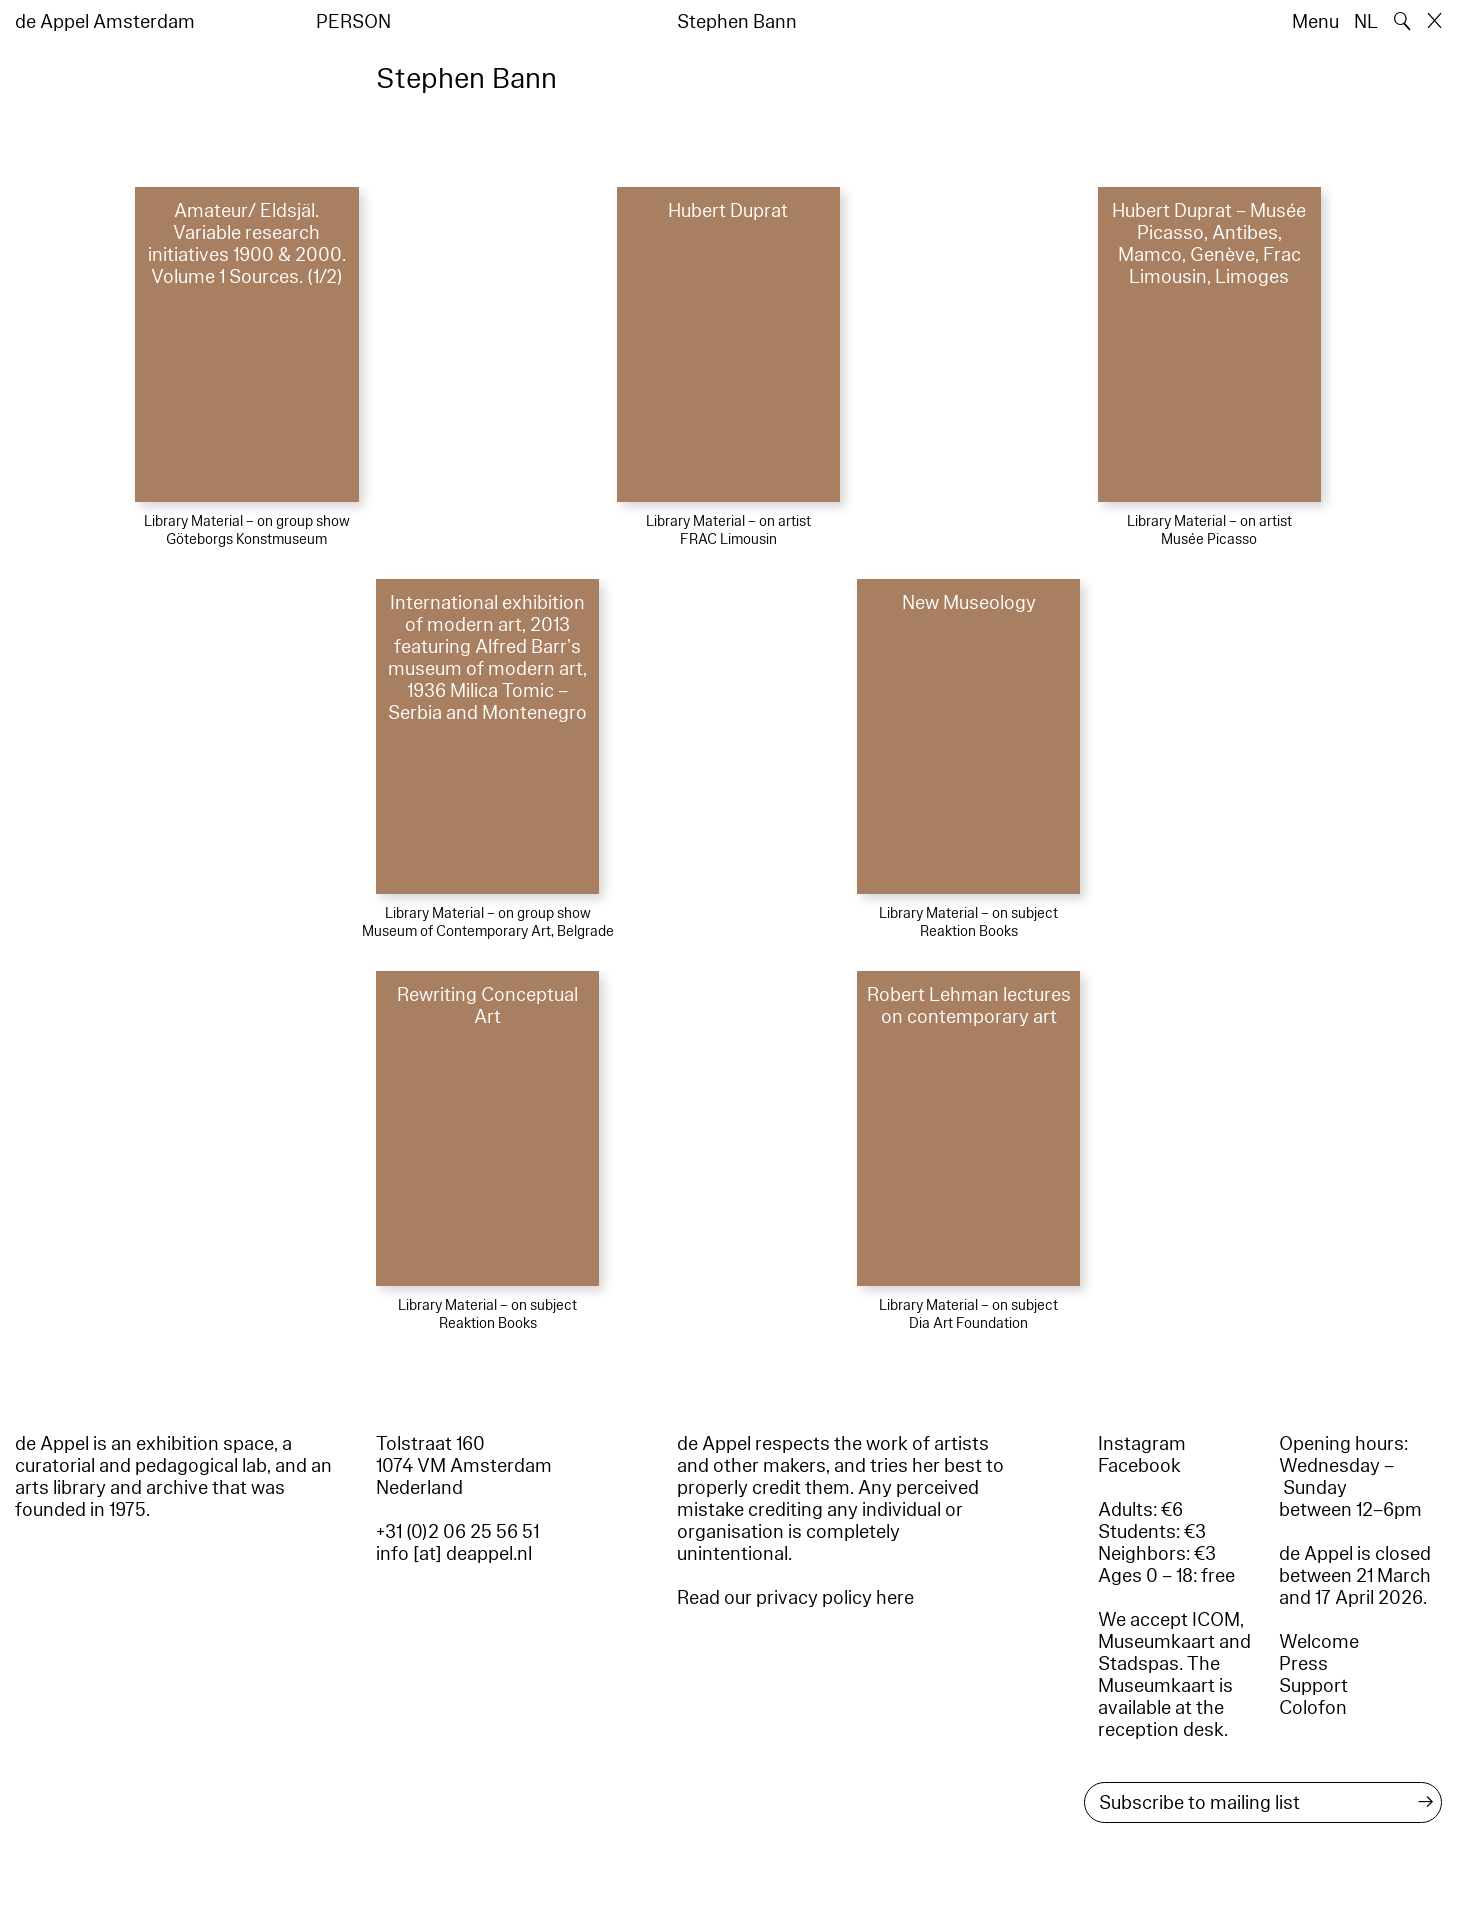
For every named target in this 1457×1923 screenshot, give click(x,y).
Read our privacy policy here (795, 1598)
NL (1366, 22)
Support (1313, 1686)
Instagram (1142, 1444)
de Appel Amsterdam (105, 22)
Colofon (1313, 1708)
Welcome (1319, 1642)
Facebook (1139, 1466)
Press (1303, 1664)
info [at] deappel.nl (454, 1554)
